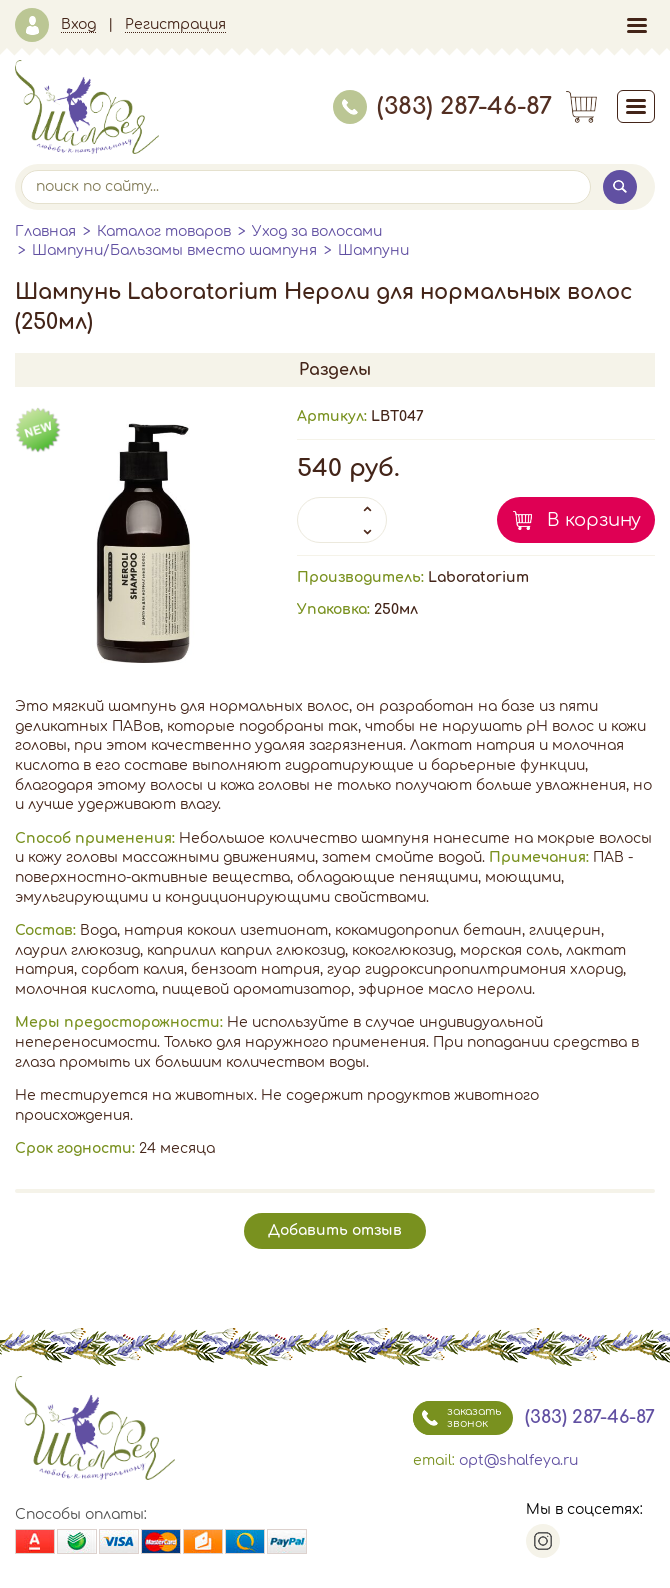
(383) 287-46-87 (442, 106)
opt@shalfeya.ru (518, 1460)
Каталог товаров (164, 231)
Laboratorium (478, 577)
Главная (45, 231)
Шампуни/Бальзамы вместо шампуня (174, 250)
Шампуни (373, 250)
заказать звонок (457, 1418)
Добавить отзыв (335, 1230)
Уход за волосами (317, 231)
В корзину (594, 520)
